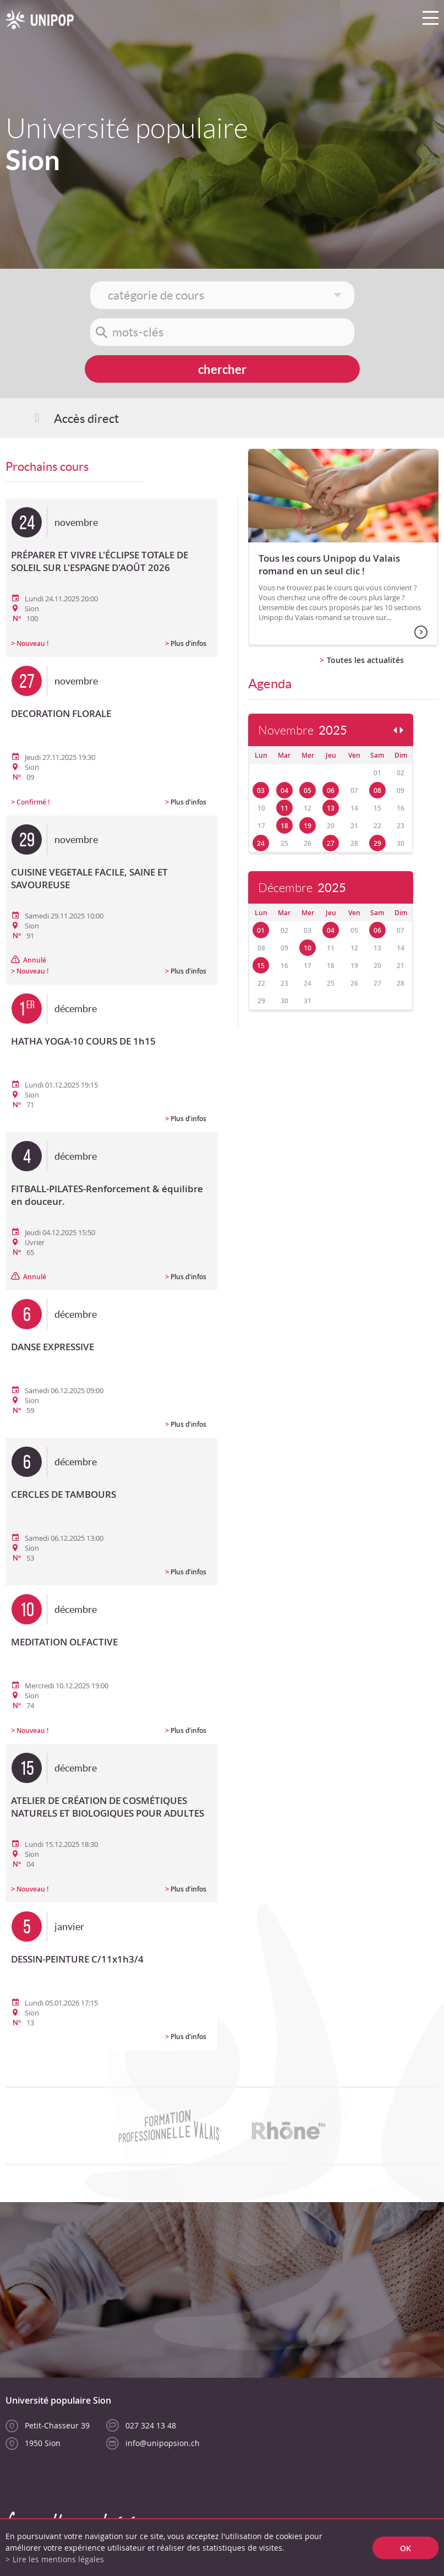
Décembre (302, 888)
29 (377, 843)
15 (261, 965)
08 (377, 790)
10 (307, 948)
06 (331, 790)
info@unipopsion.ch (162, 2443)
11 (284, 808)
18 (284, 825)
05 (307, 790)
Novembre (302, 730)
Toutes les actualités (365, 660)
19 (307, 825)
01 (261, 930)
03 (261, 790)
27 (331, 843)
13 (331, 808)
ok (405, 2547)
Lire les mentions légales (58, 2559)
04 (284, 790)
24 (261, 843)
